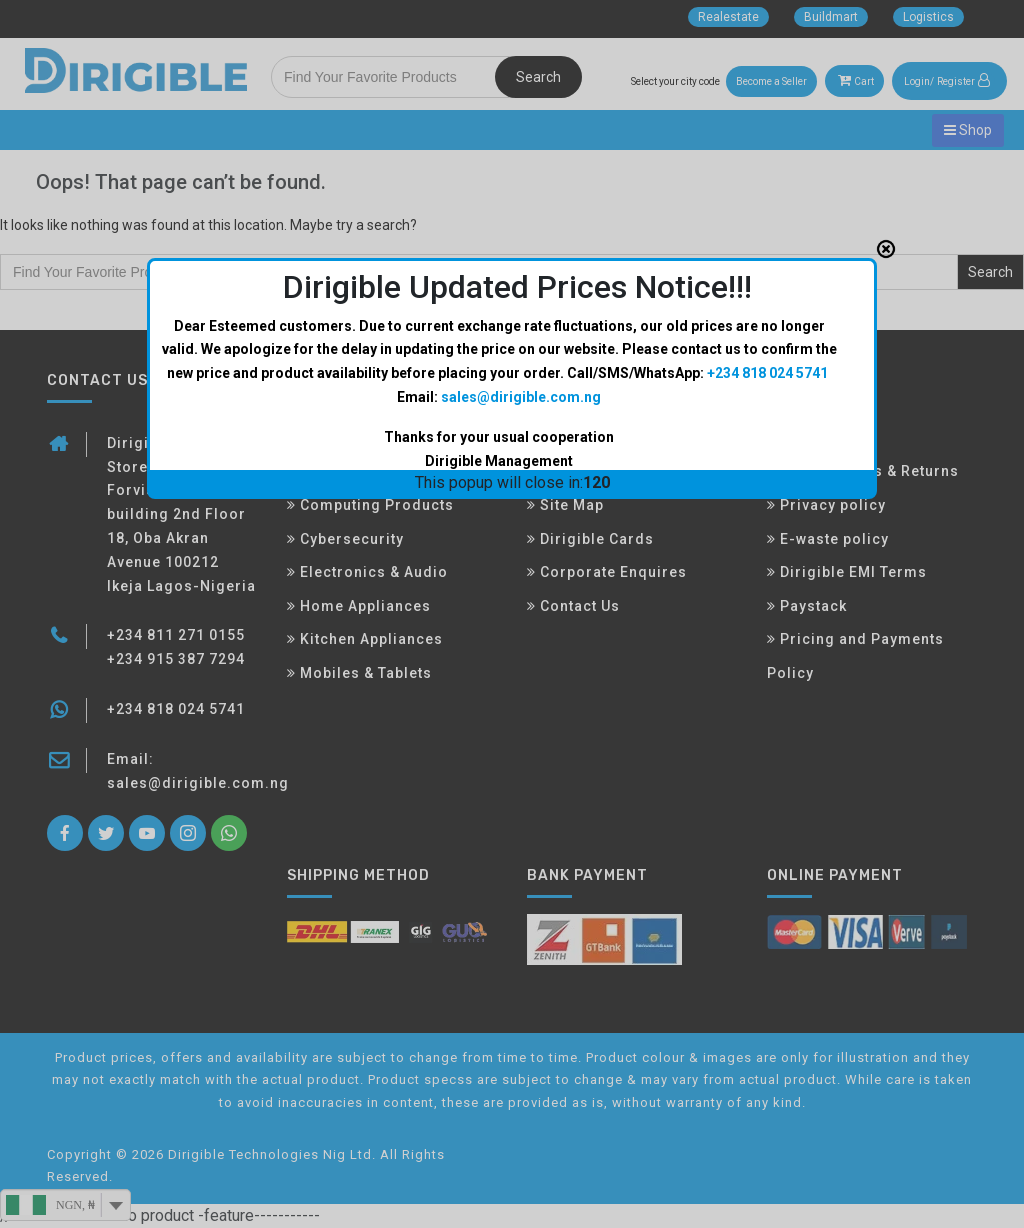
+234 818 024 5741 (767, 355)
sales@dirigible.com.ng (521, 379)
